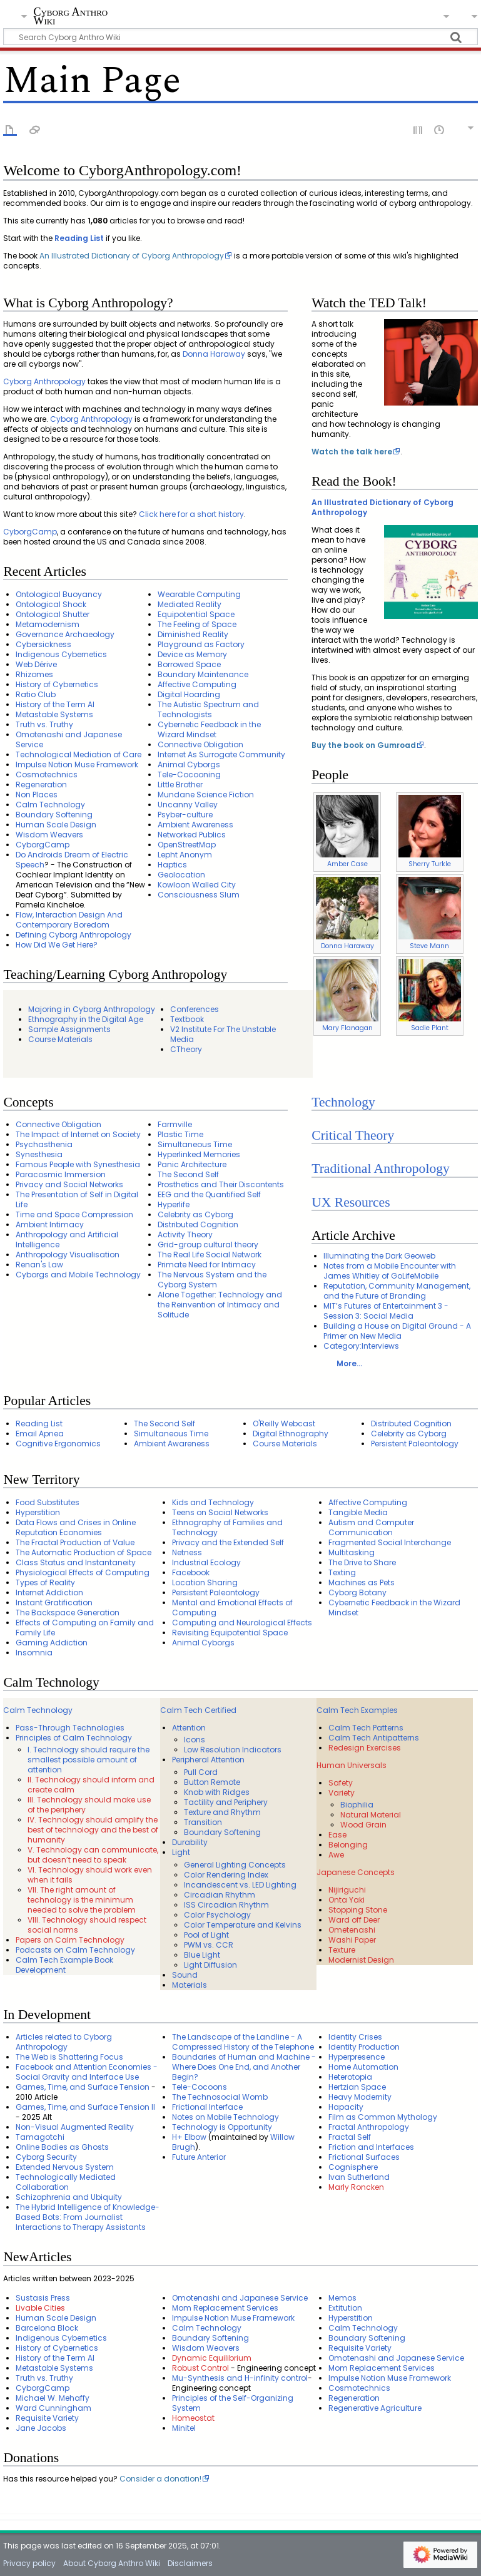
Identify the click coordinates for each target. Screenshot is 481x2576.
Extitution (345, 2308)
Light (181, 1852)
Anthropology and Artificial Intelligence (67, 1239)
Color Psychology (217, 1914)
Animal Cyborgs (189, 764)
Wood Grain (363, 1824)
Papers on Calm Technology (70, 1940)
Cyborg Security (46, 2157)
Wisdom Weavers (49, 834)
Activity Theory (185, 1234)
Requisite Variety (47, 2418)
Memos (342, 2297)
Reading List (79, 238)
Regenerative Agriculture (375, 2408)
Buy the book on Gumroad (363, 745)
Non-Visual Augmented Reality (75, 2127)
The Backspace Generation (67, 1612)
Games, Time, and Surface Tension (82, 2087)
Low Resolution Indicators (232, 1749)
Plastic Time (180, 1134)
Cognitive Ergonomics (58, 1443)
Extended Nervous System (65, 2167)
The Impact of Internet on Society (78, 1134)
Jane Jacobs (41, 2428)
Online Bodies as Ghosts (62, 2147)
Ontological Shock (51, 604)
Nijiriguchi (347, 1889)
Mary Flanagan (347, 1028)
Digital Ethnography (290, 1433)
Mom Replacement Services (225, 2308)
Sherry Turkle (429, 864)
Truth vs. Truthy (44, 724)
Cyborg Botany (357, 1592)
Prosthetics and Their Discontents (221, 1184)
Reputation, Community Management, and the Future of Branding (396, 1290)
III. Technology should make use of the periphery (89, 1804)
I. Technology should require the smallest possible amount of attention (88, 1759)
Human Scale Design (56, 824)
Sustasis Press (43, 2297)
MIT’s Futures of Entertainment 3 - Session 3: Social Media (385, 1311)
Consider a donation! (160, 2478)
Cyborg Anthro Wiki (70, 17)
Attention (189, 1727)
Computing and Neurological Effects (242, 1622)
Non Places (37, 794)
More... (349, 1363)
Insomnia (34, 1652)
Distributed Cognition (198, 1224)
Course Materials (60, 1039)
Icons (194, 1739)
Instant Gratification (54, 1602)
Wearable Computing (199, 594)
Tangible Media (358, 1512)
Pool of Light (206, 1934)
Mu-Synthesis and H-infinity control (240, 2378)
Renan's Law (39, 1264)
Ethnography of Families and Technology (227, 1527)
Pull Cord (201, 1772)
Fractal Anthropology (368, 2127)
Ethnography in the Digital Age (85, 1019)
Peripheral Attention (208, 1759)
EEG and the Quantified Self (209, 1194)
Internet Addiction (49, 1592)
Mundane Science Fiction (206, 794)
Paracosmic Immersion (61, 1174)
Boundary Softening (54, 814)
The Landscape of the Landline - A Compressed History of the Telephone (243, 2042)
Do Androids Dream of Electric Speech (72, 859)
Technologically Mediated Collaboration (66, 2182)
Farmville (175, 1124)
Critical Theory (352, 1135)
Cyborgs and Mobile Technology (78, 1274)
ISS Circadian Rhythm (226, 1904)
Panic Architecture (192, 1164)
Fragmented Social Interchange (389, 1542)
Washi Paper (352, 1940)
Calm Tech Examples (357, 1710)
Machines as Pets (361, 1582)
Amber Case (347, 864)
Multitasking (351, 1552)
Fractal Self (349, 2137)
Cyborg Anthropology (44, 381)
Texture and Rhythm (222, 1812)
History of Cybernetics (57, 684)
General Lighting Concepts (235, 1864)
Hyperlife (174, 1204)
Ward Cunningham (53, 2408)
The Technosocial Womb (220, 2097)
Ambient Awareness (195, 824)
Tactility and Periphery (226, 1802)
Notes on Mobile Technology (225, 2117)
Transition (203, 1822)
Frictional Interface (207, 2107)
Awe (336, 1854)
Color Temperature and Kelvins (242, 1924)
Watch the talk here (351, 451)
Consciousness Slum (199, 894)
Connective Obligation (200, 744)
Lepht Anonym (185, 854)
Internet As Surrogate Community (221, 754)
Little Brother (180, 784)
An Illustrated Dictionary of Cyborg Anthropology (131, 255)
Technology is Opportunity (222, 2127)
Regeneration (41, 784)
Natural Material (370, 1814)
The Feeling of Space (197, 624)
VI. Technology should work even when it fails (90, 1874)
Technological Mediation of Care (78, 754)
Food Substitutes (47, 1502)
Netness (187, 1552)
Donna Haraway (214, 354)
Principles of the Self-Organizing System (232, 2403)
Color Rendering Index (226, 1874)
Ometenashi (351, 1929)
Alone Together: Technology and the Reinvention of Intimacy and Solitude (220, 1304)
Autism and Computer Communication (371, 1527)
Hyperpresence (356, 2057)
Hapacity (345, 2107)
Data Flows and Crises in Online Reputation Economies (76, 1527)
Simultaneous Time (195, 1144)
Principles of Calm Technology (74, 1737)
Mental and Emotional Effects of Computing (232, 1607)
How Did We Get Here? (57, 944)
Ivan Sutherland (359, 2177)
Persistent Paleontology (414, 1443)
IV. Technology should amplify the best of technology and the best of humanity (93, 1829)
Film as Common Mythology (382, 2117)
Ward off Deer (354, 1919)
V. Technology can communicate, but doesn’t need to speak (93, 1854)
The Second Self (188, 1174)
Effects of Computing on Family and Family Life (85, 1627)
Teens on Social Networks (220, 1512)
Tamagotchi (40, 2137)
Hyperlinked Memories (199, 1154)
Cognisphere (353, 2167)
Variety (341, 1792)
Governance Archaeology (65, 634)
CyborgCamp (30, 531)
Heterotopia (350, 2077)
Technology (343, 1102)
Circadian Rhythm (219, 1894)
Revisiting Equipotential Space (230, 1632)
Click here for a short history (191, 514)
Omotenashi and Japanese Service (69, 739)
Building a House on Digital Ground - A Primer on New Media (397, 1331)
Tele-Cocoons (199, 2087)
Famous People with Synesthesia (78, 1164)
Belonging (348, 1844)
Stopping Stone (357, 1909)
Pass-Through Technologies (70, 1727)
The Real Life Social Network (209, 1254)
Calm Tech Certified (198, 1710)
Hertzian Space (357, 2087)
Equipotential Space (196, 614)
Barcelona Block (47, 2328)
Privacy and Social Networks (69, 1184)
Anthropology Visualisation (67, 1254)
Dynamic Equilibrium (211, 2358)
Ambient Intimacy (50, 1224)
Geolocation (181, 874)
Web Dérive (36, 664)
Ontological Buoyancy (59, 594)
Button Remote (212, 1782)
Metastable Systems (54, 714)
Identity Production (364, 2047)
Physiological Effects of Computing (82, 1572)
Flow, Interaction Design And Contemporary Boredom (69, 919)
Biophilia (356, 1804)
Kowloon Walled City (197, 884)
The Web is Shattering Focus (69, 2057)
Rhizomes (34, 674)
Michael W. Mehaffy (52, 2398)
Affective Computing (197, 684)
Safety (340, 1782)
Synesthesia (39, 1154)
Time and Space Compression (74, 1214)
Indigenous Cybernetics (61, 654)
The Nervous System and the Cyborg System (212, 1279)
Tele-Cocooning (189, 774)
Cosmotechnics (47, 774)
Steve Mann (429, 946)
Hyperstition (38, 1512)
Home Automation (363, 2067)
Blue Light (202, 1955)
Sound (185, 1975)
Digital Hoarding (189, 694)
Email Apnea (40, 1433)
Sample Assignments (69, 1029)
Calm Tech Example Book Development (64, 1965)
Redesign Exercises (364, 1747)
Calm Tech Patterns (365, 1727)
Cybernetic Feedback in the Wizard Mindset (209, 729)
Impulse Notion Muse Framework (77, 764)
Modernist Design (361, 1960)
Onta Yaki (346, 1899)
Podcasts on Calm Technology (75, 1950)
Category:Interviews (361, 1346)
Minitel (184, 2428)
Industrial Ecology (206, 1562)
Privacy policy (29, 2563)
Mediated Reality (189, 604)
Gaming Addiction (52, 1642)
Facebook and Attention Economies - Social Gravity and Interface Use (87, 2072)
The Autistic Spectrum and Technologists (208, 709)
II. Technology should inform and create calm (91, 1784)
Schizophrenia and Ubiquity (69, 2197)
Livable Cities (40, 2308)
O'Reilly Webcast (284, 1423)
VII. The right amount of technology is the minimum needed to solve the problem (82, 1899)
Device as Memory (192, 654)
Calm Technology (50, 804)
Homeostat (193, 2418)
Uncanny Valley (188, 804)
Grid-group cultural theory (208, 1244)
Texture (341, 1950)
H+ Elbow (189, 2137)
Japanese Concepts (355, 1872)
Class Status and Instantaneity (76, 1562)
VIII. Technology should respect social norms (87, 1924)
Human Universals (351, 1765)
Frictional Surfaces (364, 2157)
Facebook (191, 1572)
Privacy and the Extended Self (228, 1542)
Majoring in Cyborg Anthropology (91, 1009)
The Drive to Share (362, 1562)
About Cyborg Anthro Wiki (111, 2563)
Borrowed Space (189, 664)
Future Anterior (199, 2157)
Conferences (194, 1009)
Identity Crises (355, 2037)
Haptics (172, 864)
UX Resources (350, 1202)
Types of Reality (45, 1582)
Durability (190, 1842)
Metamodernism (47, 624)
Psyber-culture (185, 814)
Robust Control (200, 2368)
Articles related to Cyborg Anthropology (64, 2042)
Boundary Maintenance (203, 674)
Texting (342, 1572)
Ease (337, 1834)
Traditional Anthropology (380, 1168)
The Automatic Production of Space (83, 1552)
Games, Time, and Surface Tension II (85, 2107)
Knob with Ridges (217, 1792)
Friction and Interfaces (371, 2147)
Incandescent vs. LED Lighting (240, 1884)
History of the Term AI (55, 704)
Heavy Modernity (360, 2097)
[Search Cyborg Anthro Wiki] (240, 36)
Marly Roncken (356, 2187)
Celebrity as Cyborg (195, 1214)
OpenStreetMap (187, 844)
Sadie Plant (429, 1028)
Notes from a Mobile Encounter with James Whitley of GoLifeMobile (389, 1270)
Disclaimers (190, 2563)
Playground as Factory (201, 644)
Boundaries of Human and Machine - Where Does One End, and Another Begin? (244, 2067)
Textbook (187, 1019)
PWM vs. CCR (208, 1945)
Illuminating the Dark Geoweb (379, 1255)
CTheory (186, 1049)
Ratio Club (36, 694)
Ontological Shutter (52, 614)
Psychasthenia (44, 1144)
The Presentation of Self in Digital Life (77, 1199)
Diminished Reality (193, 634)
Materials (189, 1985)
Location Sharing (205, 1582)
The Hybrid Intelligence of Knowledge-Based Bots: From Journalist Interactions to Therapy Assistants (87, 2217)
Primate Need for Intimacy (207, 1264)
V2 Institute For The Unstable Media (223, 1034)
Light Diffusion (210, 1965)
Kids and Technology (213, 1502)
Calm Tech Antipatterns (373, 1737)
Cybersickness (43, 644)
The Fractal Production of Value (75, 1542)
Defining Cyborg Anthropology (73, 934)
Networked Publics (192, 834)
